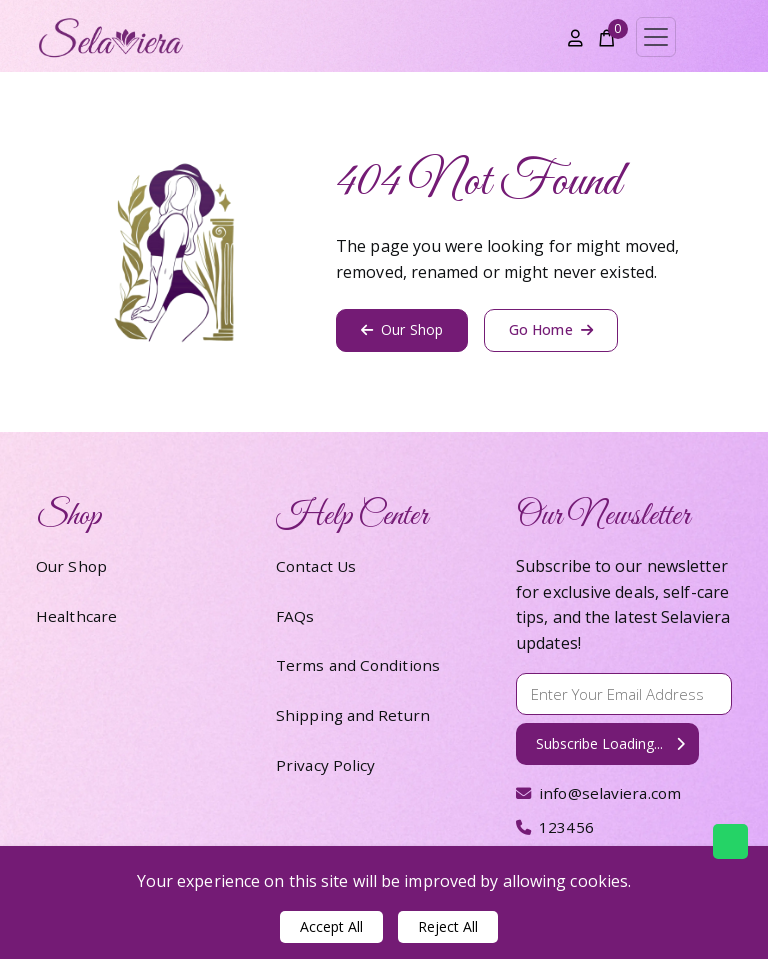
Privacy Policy (326, 765)
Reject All (448, 926)
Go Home (551, 329)
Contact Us (317, 566)
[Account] (575, 37)
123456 (555, 827)
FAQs (295, 616)
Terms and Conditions (360, 665)
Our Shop (402, 329)
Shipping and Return (354, 715)
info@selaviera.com (601, 793)
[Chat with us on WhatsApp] (730, 841)
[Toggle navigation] (656, 37)
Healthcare (77, 616)
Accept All (331, 926)
